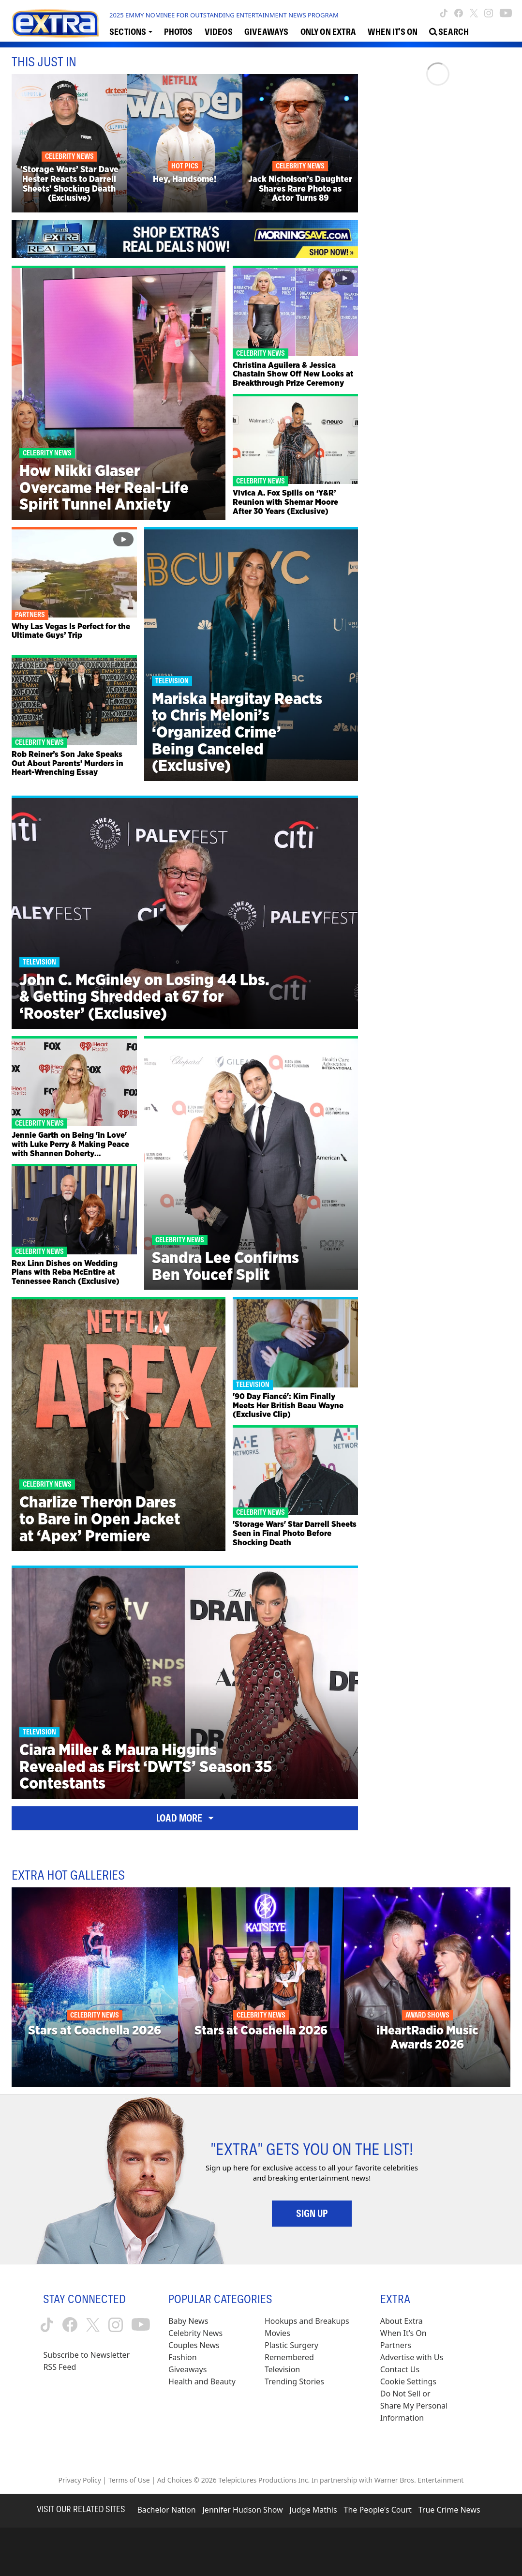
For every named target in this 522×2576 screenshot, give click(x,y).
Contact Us (399, 2369)
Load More (185, 1818)
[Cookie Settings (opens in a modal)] (408, 2382)
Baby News (188, 2321)
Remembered (289, 2357)
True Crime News (449, 2509)
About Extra (401, 2321)
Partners (395, 2345)
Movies (277, 2333)
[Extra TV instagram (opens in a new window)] (488, 13)
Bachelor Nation (166, 2509)
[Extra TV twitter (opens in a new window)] (474, 13)
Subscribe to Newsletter (86, 2355)
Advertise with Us (411, 2357)
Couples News (194, 2345)
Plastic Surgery (291, 2345)
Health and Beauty (202, 2381)
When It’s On (403, 2333)
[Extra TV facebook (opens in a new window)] (458, 13)
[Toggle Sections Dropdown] (131, 31)
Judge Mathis (313, 2509)
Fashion (182, 2357)
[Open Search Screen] (449, 31)
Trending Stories (294, 2381)
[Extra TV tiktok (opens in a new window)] (444, 13)
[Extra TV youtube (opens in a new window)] (505, 13)
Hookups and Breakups (307, 2321)
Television (282, 2369)
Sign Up (312, 2213)
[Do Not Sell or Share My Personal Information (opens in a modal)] (415, 2406)
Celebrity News (195, 2333)
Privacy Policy (80, 2480)
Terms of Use (129, 2480)
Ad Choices (174, 2480)
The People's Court (378, 2509)
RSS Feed (59, 2367)
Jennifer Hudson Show (243, 2509)
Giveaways (187, 2369)
